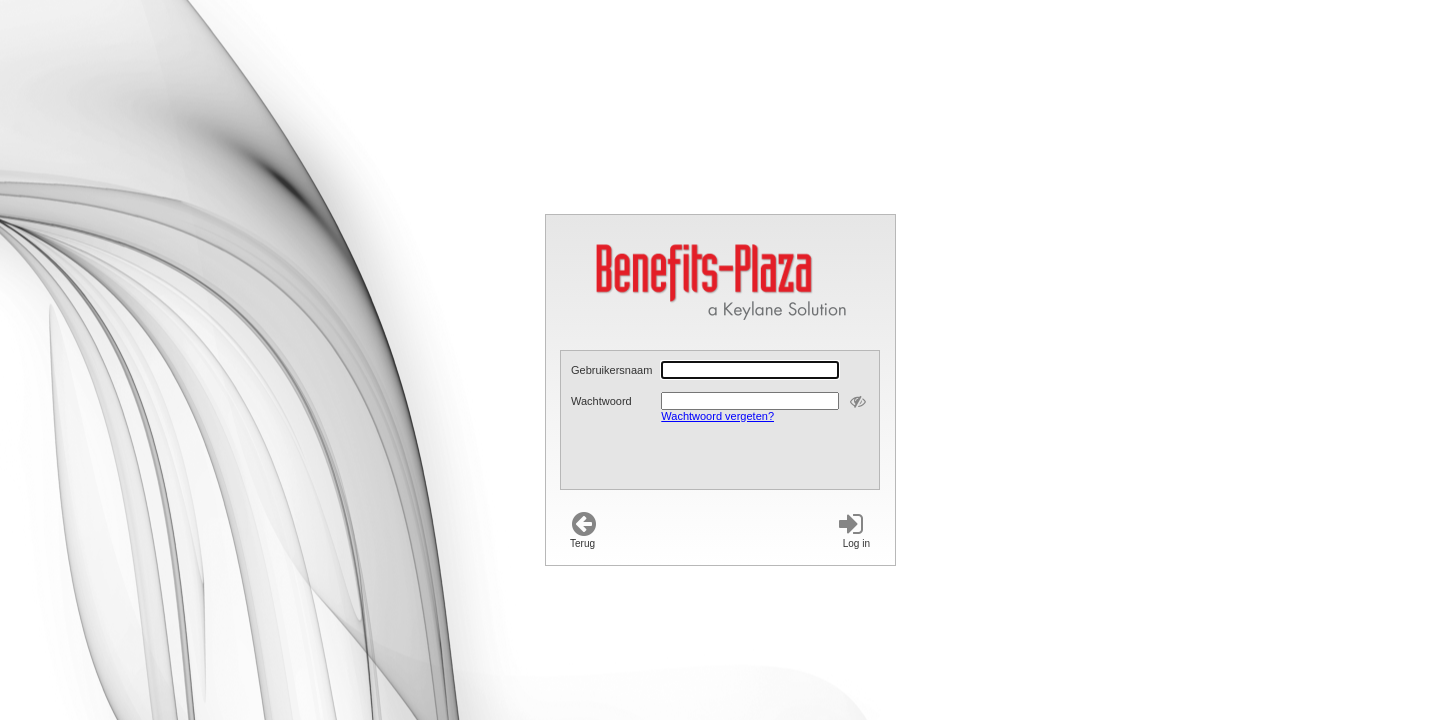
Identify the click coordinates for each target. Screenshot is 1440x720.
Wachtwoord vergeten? (717, 416)
